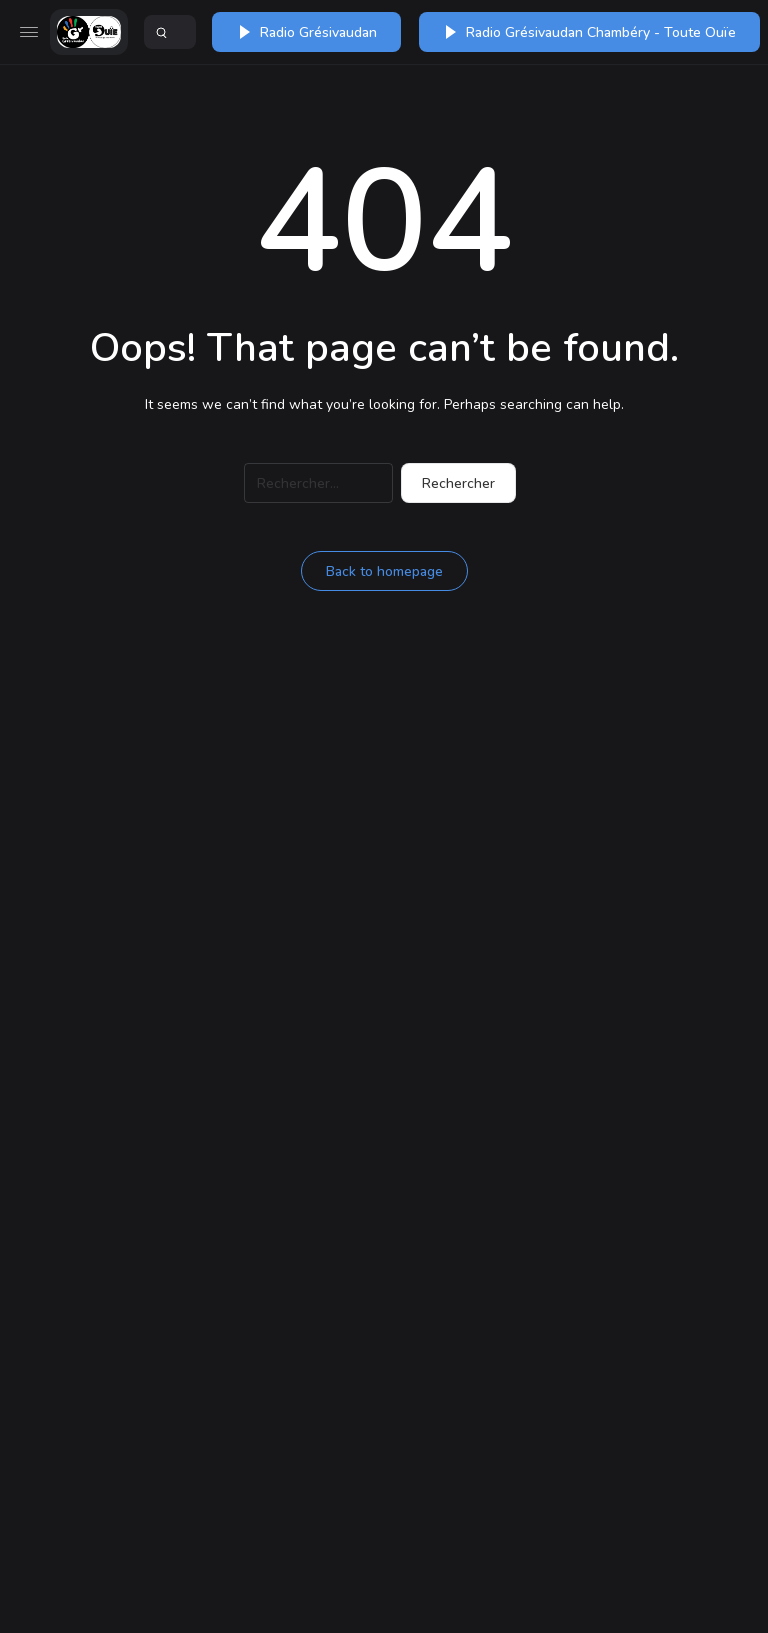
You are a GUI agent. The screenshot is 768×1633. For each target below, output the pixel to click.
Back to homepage (384, 571)
